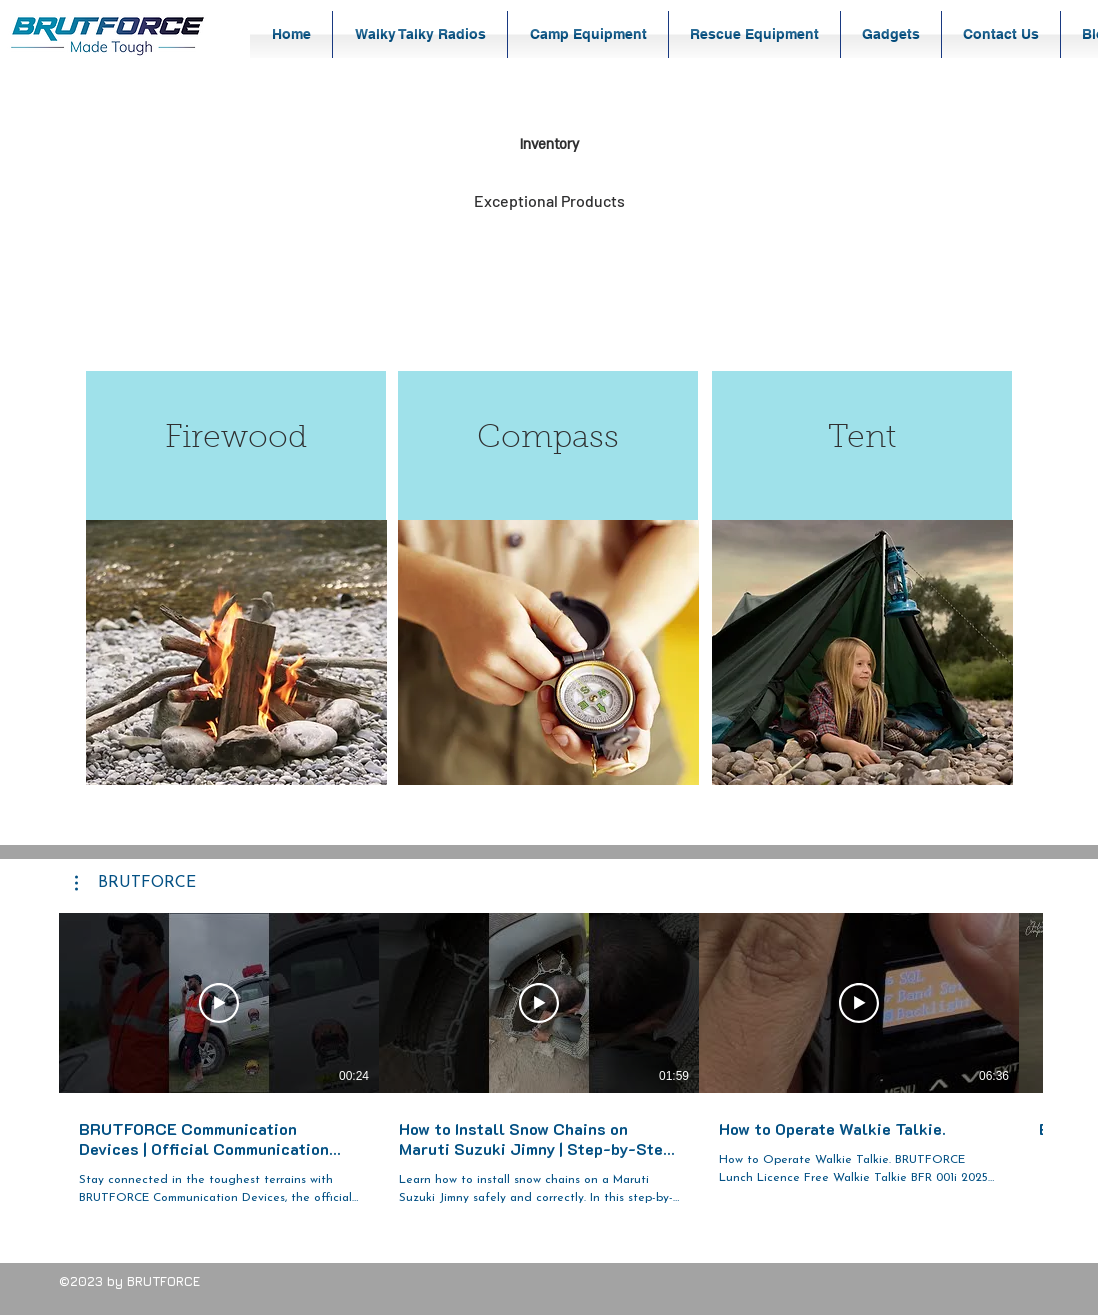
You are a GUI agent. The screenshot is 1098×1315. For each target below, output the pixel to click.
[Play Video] (219, 1003)
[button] (420, 34)
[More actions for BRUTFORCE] (135, 883)
